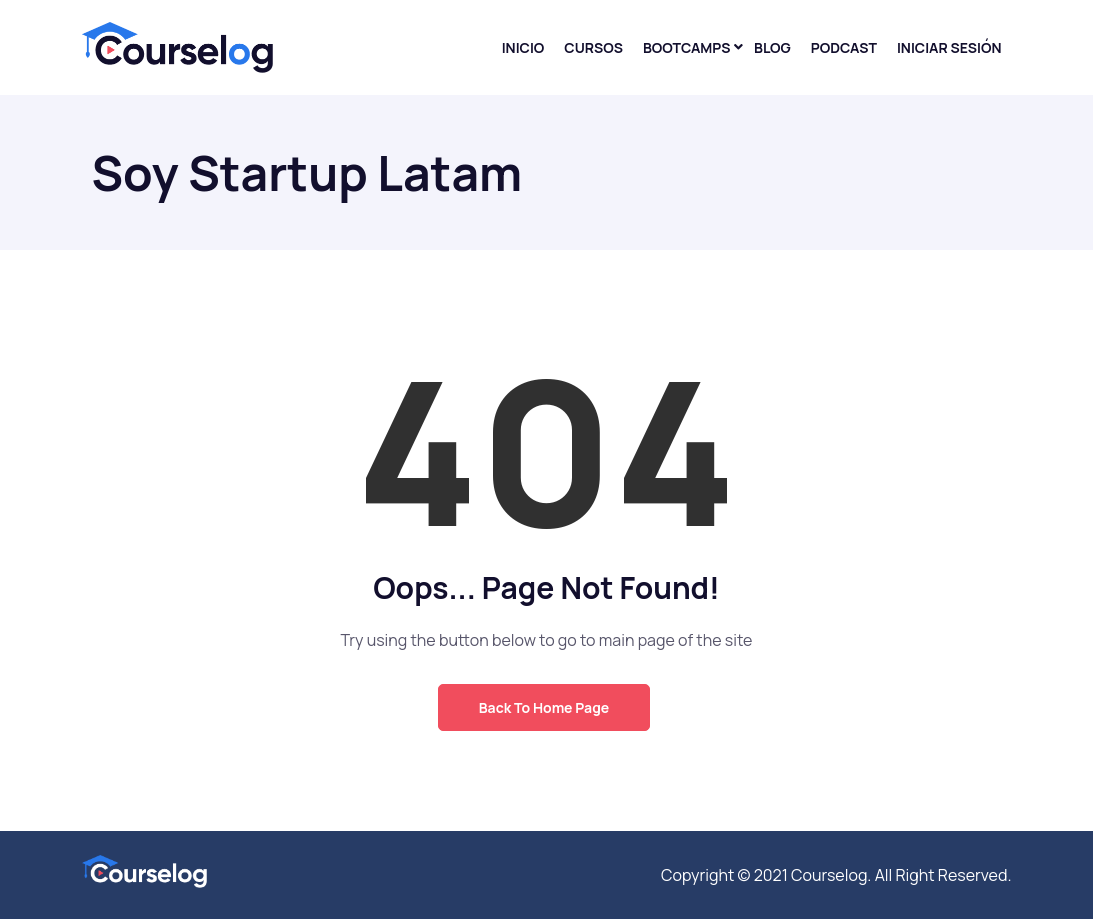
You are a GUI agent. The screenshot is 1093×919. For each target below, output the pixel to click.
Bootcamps (687, 47)
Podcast (844, 47)
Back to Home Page (544, 707)
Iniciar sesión (949, 47)
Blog (772, 47)
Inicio (523, 47)
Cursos (593, 47)
